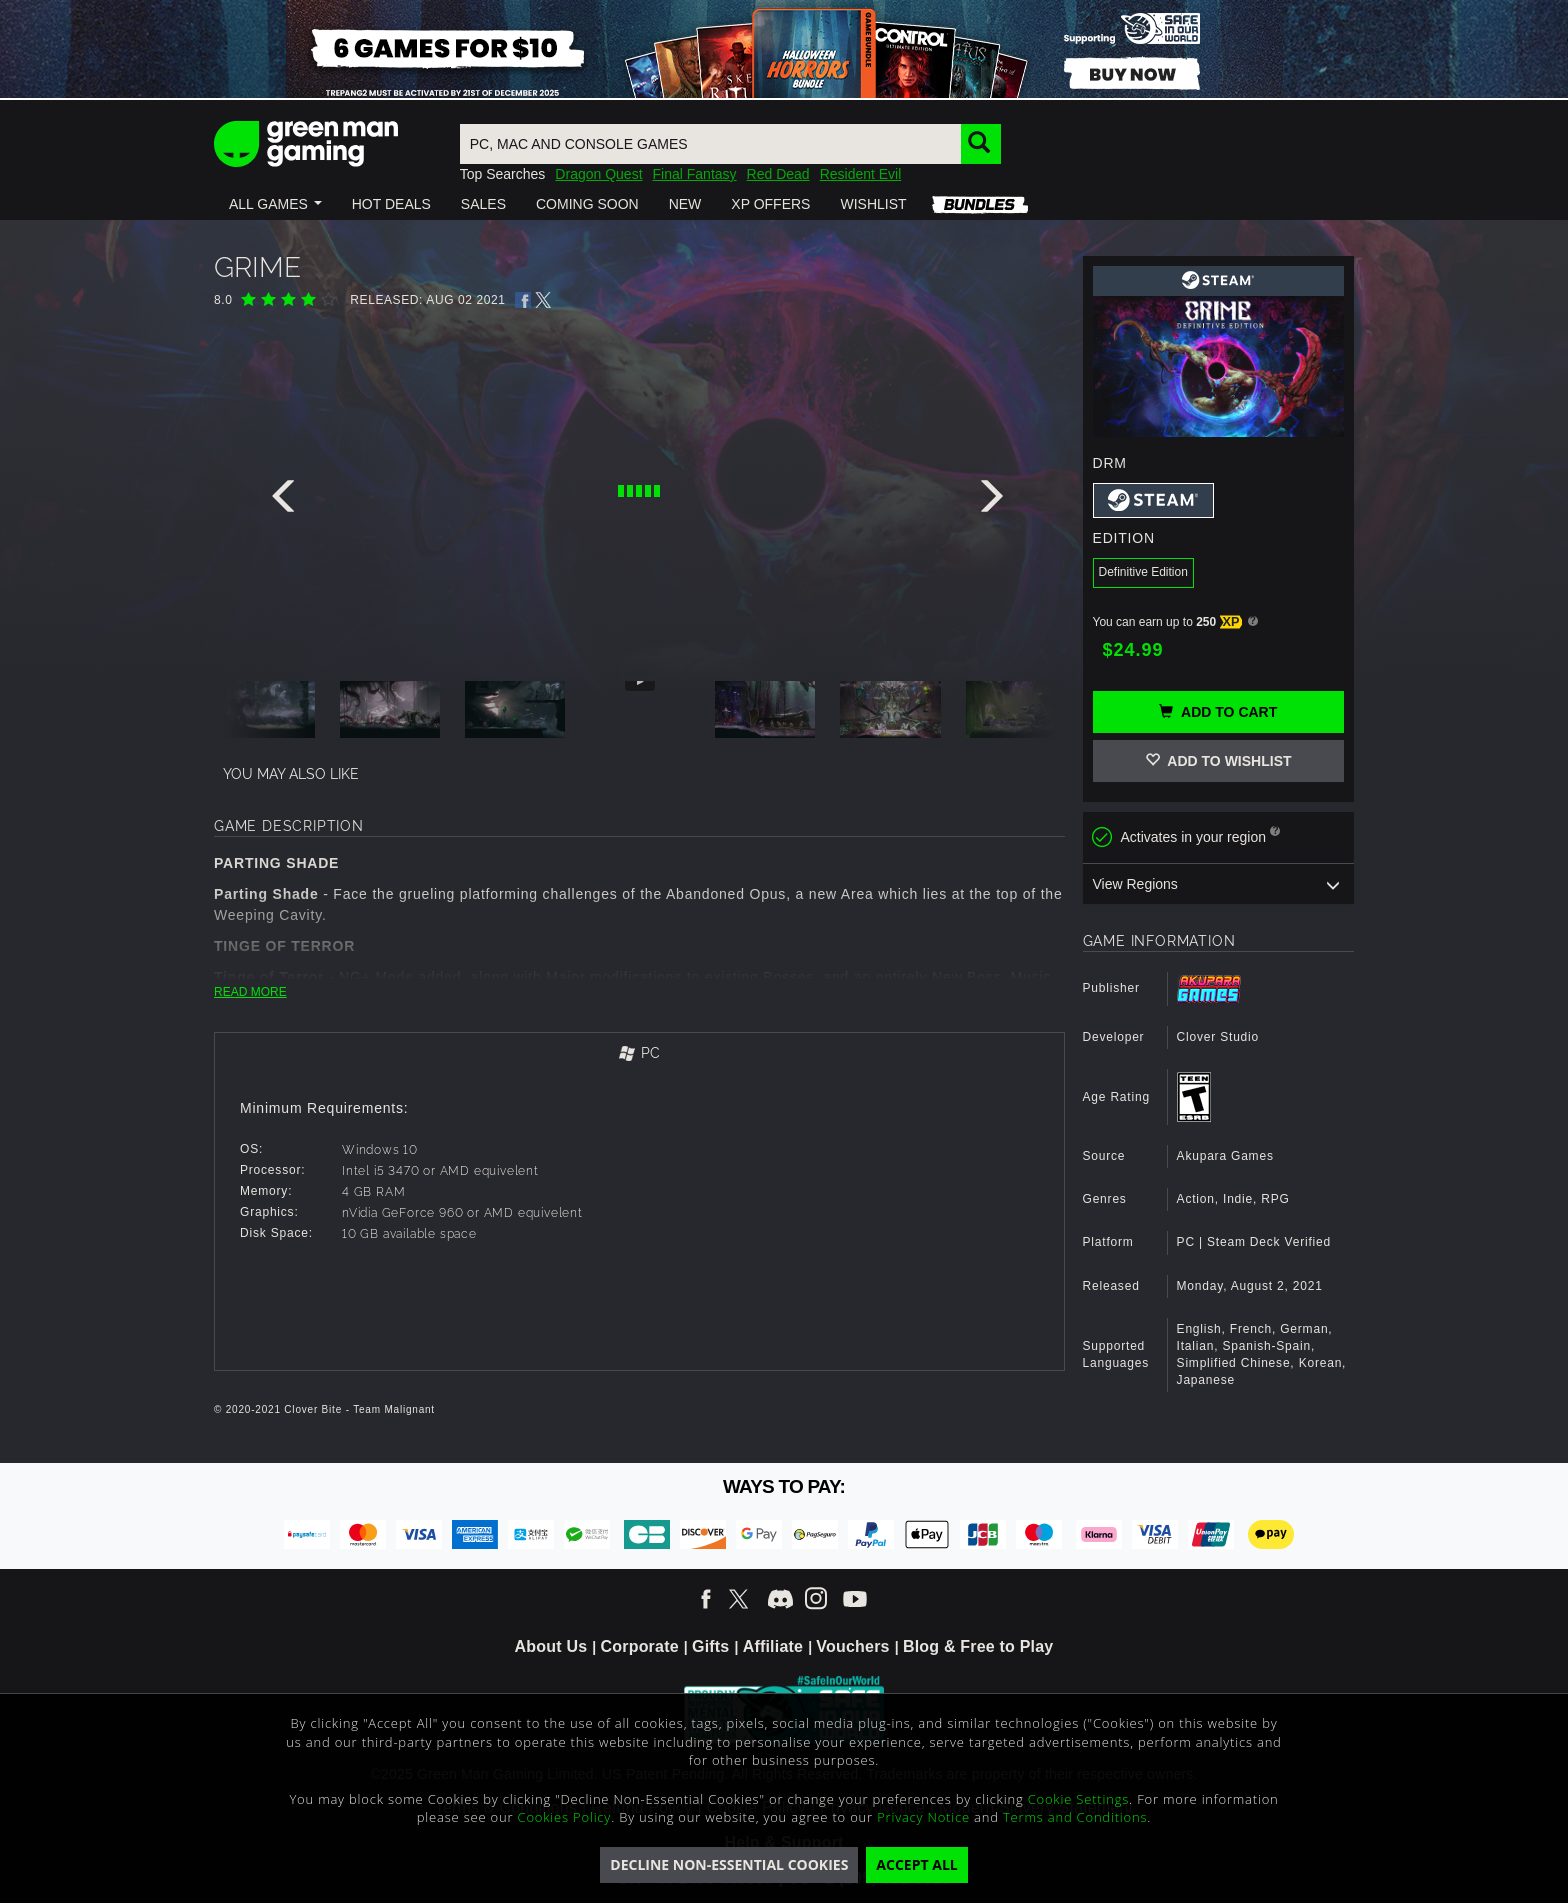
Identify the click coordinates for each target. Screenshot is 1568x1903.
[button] (275, 204)
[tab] (639, 1054)
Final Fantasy (695, 174)
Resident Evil (861, 174)
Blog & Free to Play (978, 1646)
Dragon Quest (598, 174)
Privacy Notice (923, 1817)
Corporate (640, 1646)
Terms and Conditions (1075, 1817)
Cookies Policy (565, 1817)
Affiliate (773, 1646)
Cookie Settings (1078, 1799)
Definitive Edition (1143, 572)
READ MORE (250, 992)
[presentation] (287, 501)
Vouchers (852, 1646)
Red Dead (778, 174)
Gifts (710, 1646)
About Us (551, 1646)
